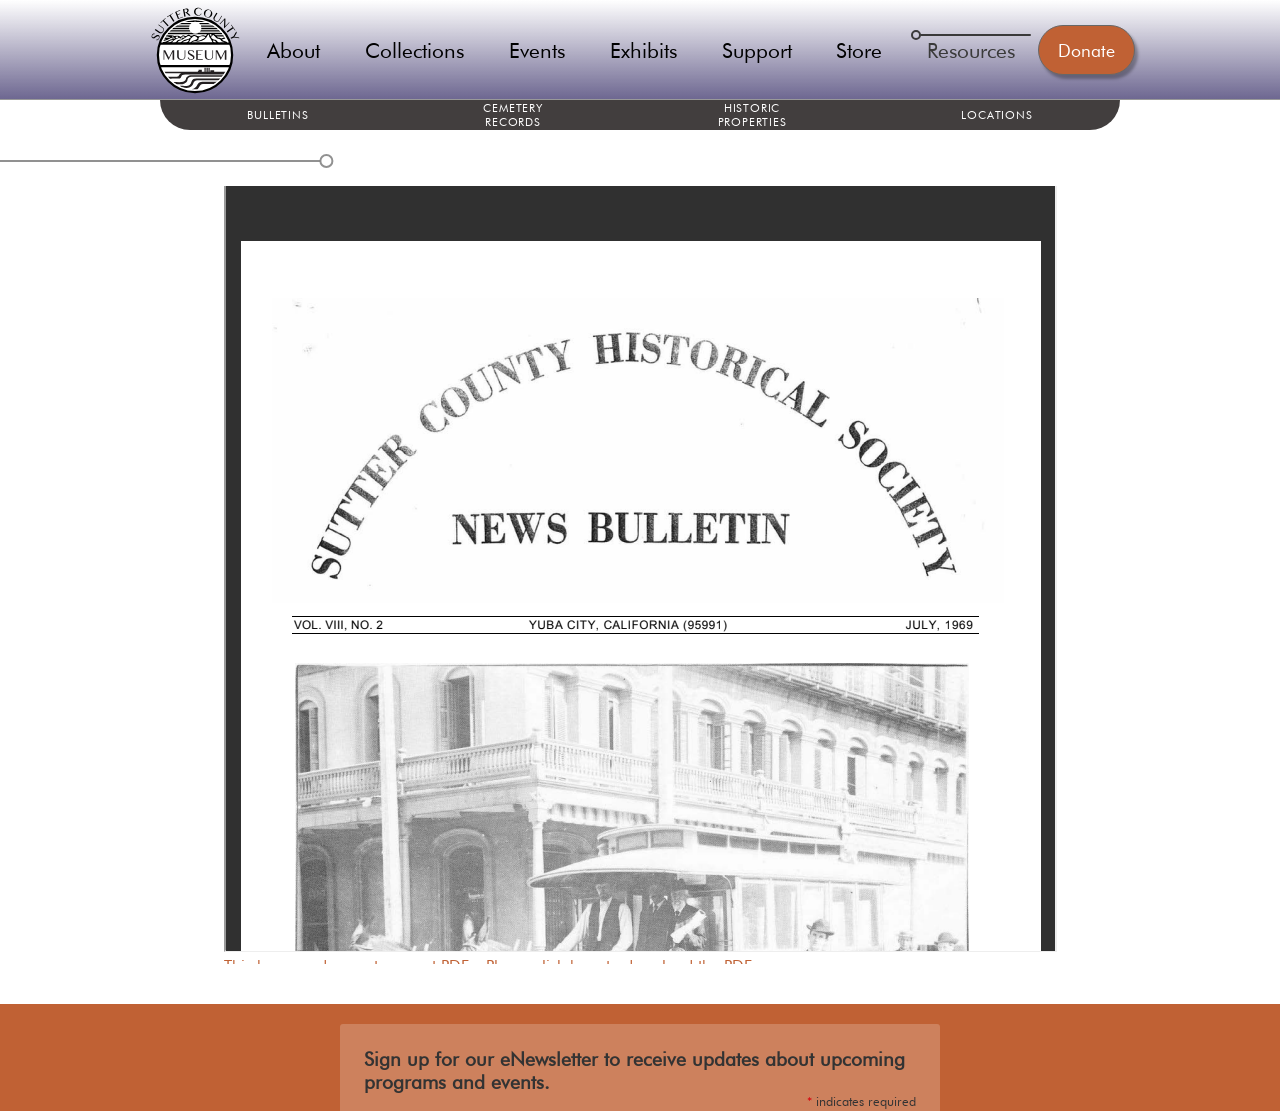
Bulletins (277, 115)
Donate (1086, 50)
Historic (752, 115)
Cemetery (512, 115)
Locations (996, 115)
